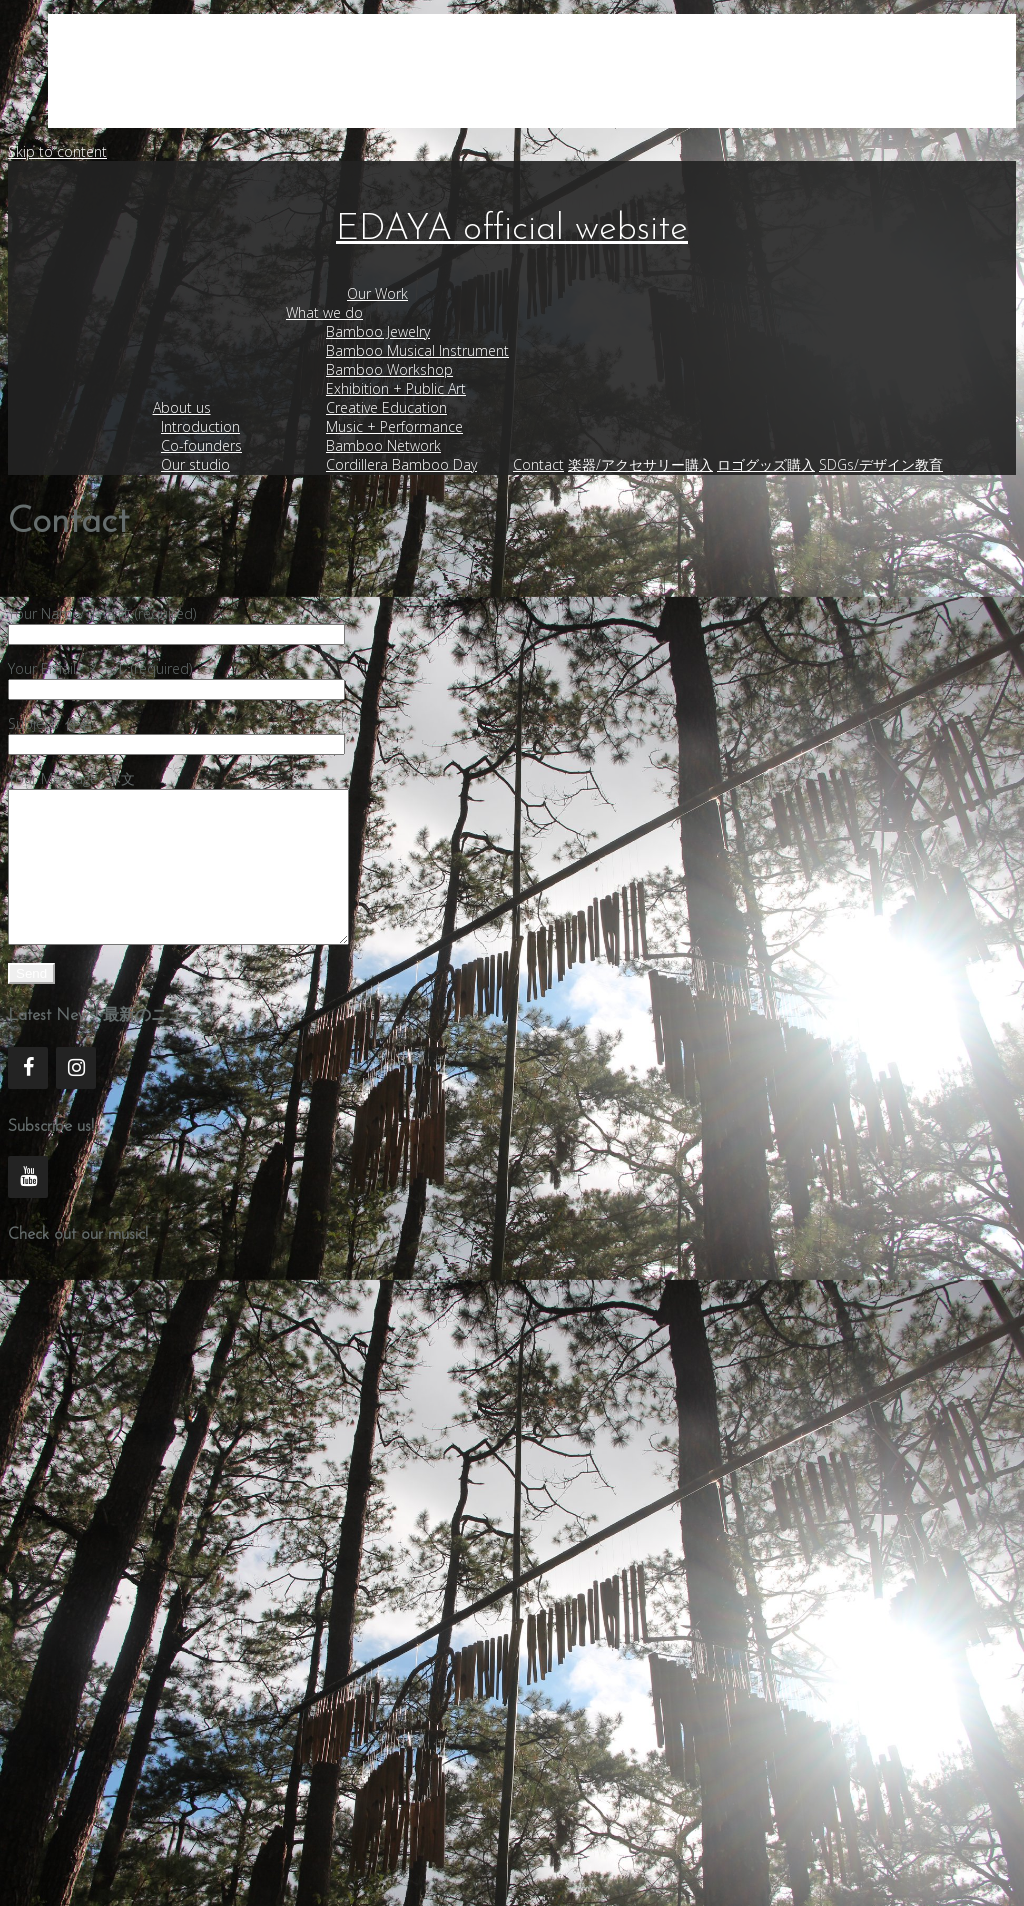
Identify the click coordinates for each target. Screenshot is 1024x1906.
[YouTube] (28, 1207)
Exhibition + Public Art (396, 388)
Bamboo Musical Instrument (417, 350)
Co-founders (201, 445)
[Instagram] (76, 1098)
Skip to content (57, 151)
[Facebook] (28, 1098)
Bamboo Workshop (389, 369)
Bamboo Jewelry (378, 331)
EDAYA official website (512, 230)
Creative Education (386, 407)
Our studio (195, 464)
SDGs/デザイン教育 (881, 464)
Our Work (377, 293)
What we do (324, 312)
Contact (538, 464)
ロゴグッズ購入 (766, 464)
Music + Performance (394, 426)
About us (182, 407)
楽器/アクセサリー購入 (640, 464)
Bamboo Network (383, 445)
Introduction (200, 426)
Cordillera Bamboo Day (401, 464)
